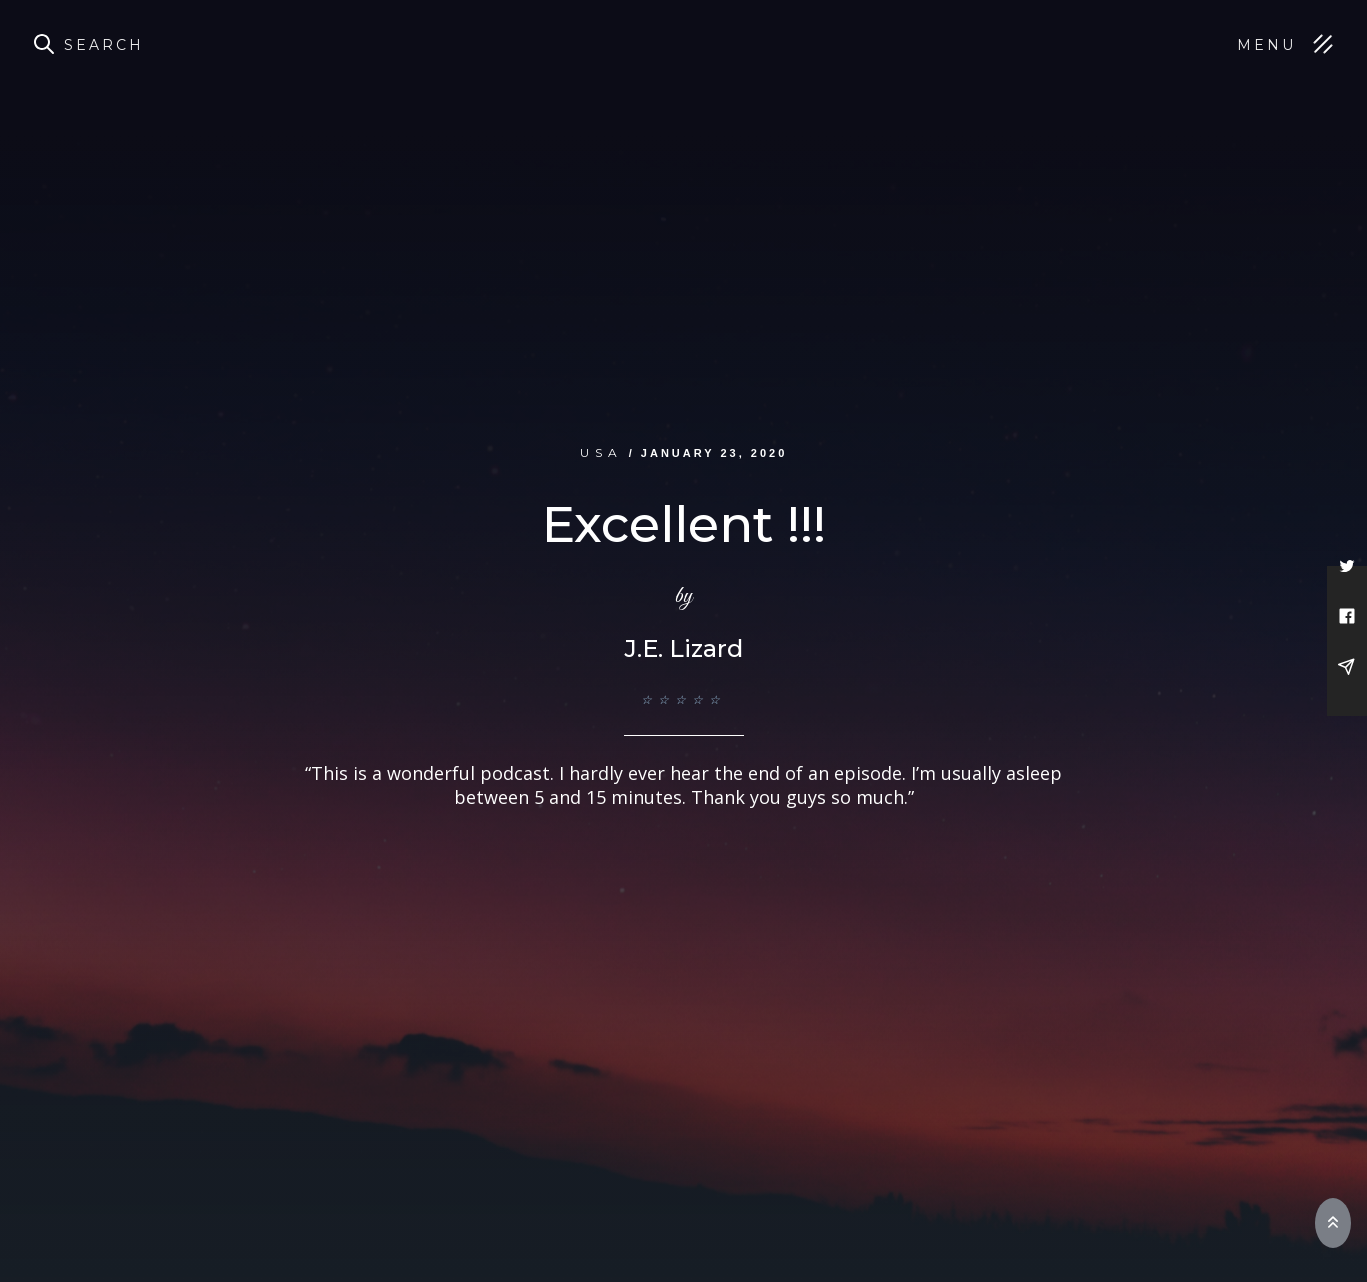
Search (104, 45)
